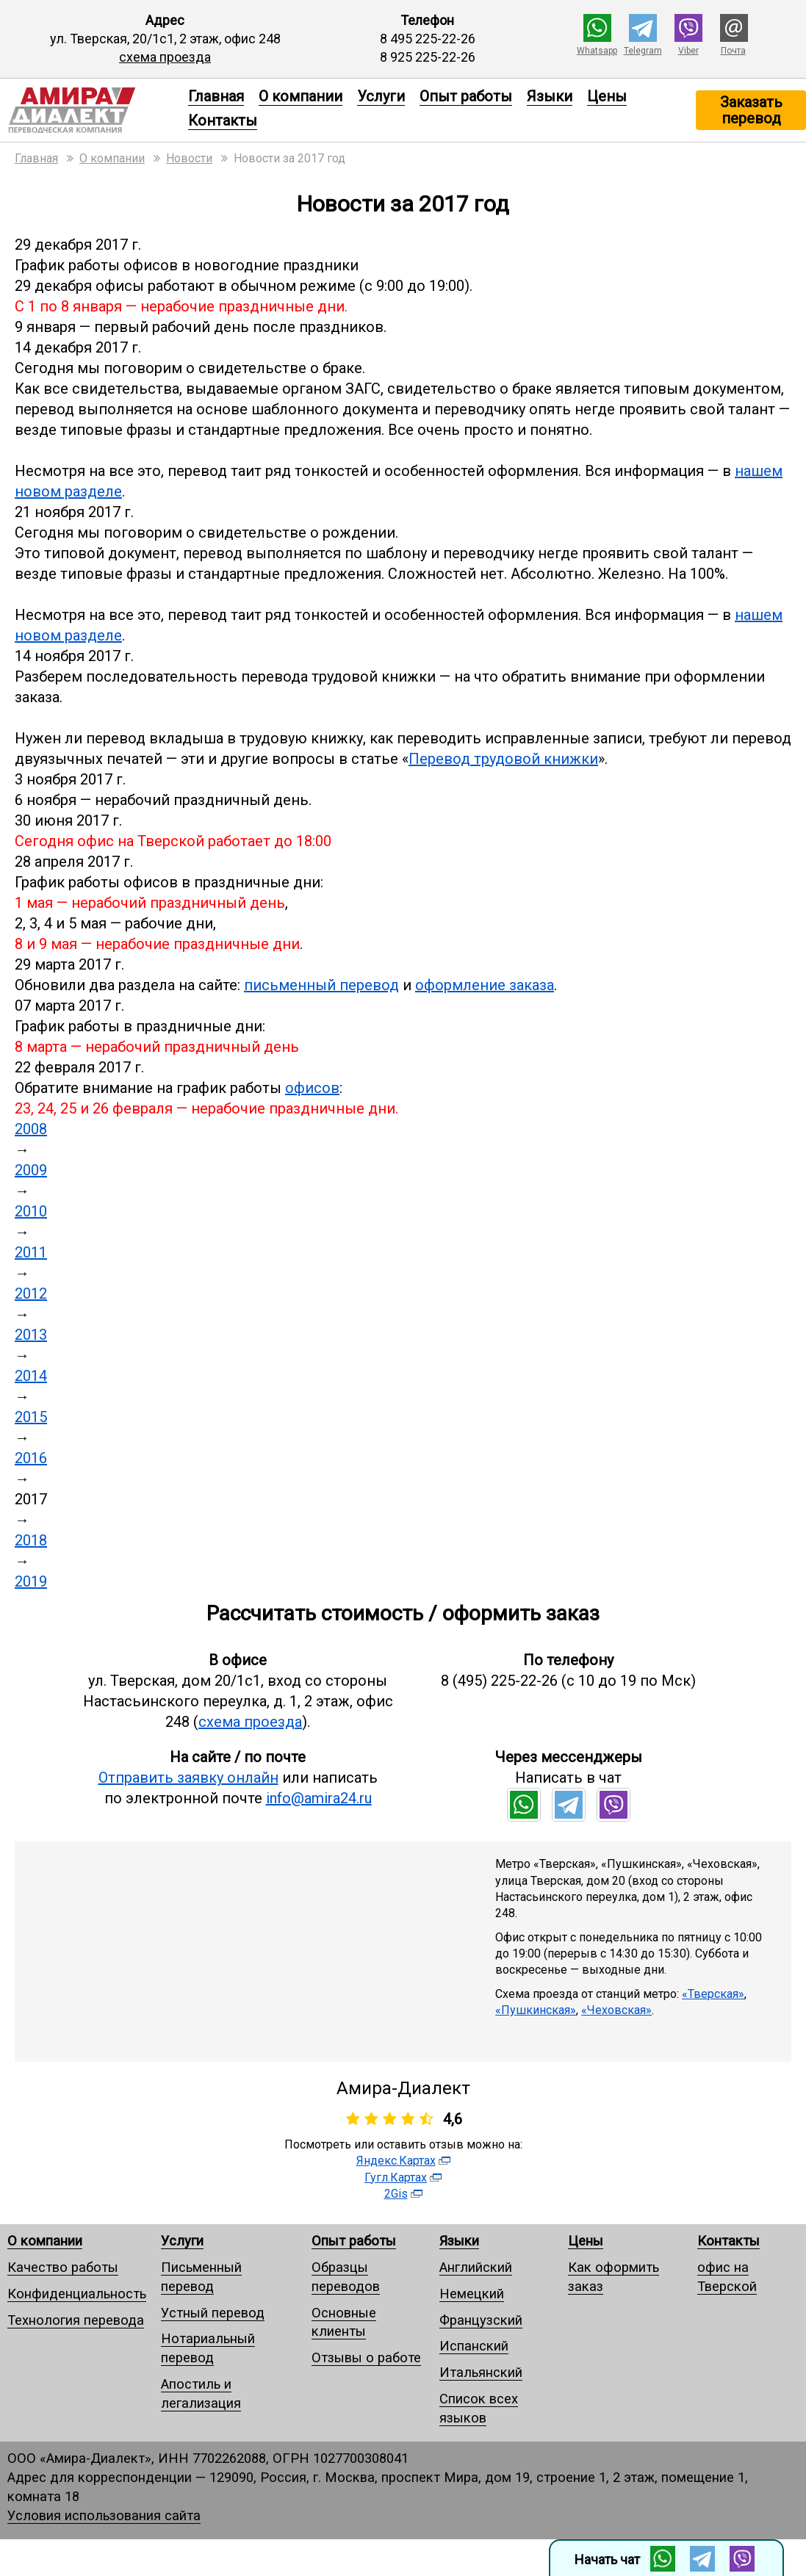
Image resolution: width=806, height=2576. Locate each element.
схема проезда (165, 57)
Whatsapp (597, 51)
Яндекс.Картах (396, 2161)
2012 (31, 1293)
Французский (480, 2320)
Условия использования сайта (104, 2515)
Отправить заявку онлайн (188, 1777)
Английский (475, 2267)
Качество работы (62, 2267)
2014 (31, 1376)
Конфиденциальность (76, 2293)
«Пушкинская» (535, 2010)
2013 (31, 1334)
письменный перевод (321, 985)
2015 (31, 1417)
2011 (31, 1252)
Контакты (222, 120)
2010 (31, 1211)
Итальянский (480, 2372)
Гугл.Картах (395, 2177)
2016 (31, 1458)
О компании (300, 96)
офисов (312, 1088)
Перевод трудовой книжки (503, 759)
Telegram (643, 51)
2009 (31, 1170)
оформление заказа (484, 985)
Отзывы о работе (366, 2357)
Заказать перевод (751, 110)
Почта (733, 51)
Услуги (381, 96)
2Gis (396, 2194)
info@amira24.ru (319, 1798)
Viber (688, 51)
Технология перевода (75, 2320)
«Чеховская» (616, 2010)
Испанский (473, 2345)
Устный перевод (213, 2312)
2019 (31, 1581)
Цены (607, 96)
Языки (549, 96)
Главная (216, 96)
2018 (31, 1540)
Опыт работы (466, 96)
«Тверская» (713, 1994)
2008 (31, 1129)
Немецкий (471, 2293)
